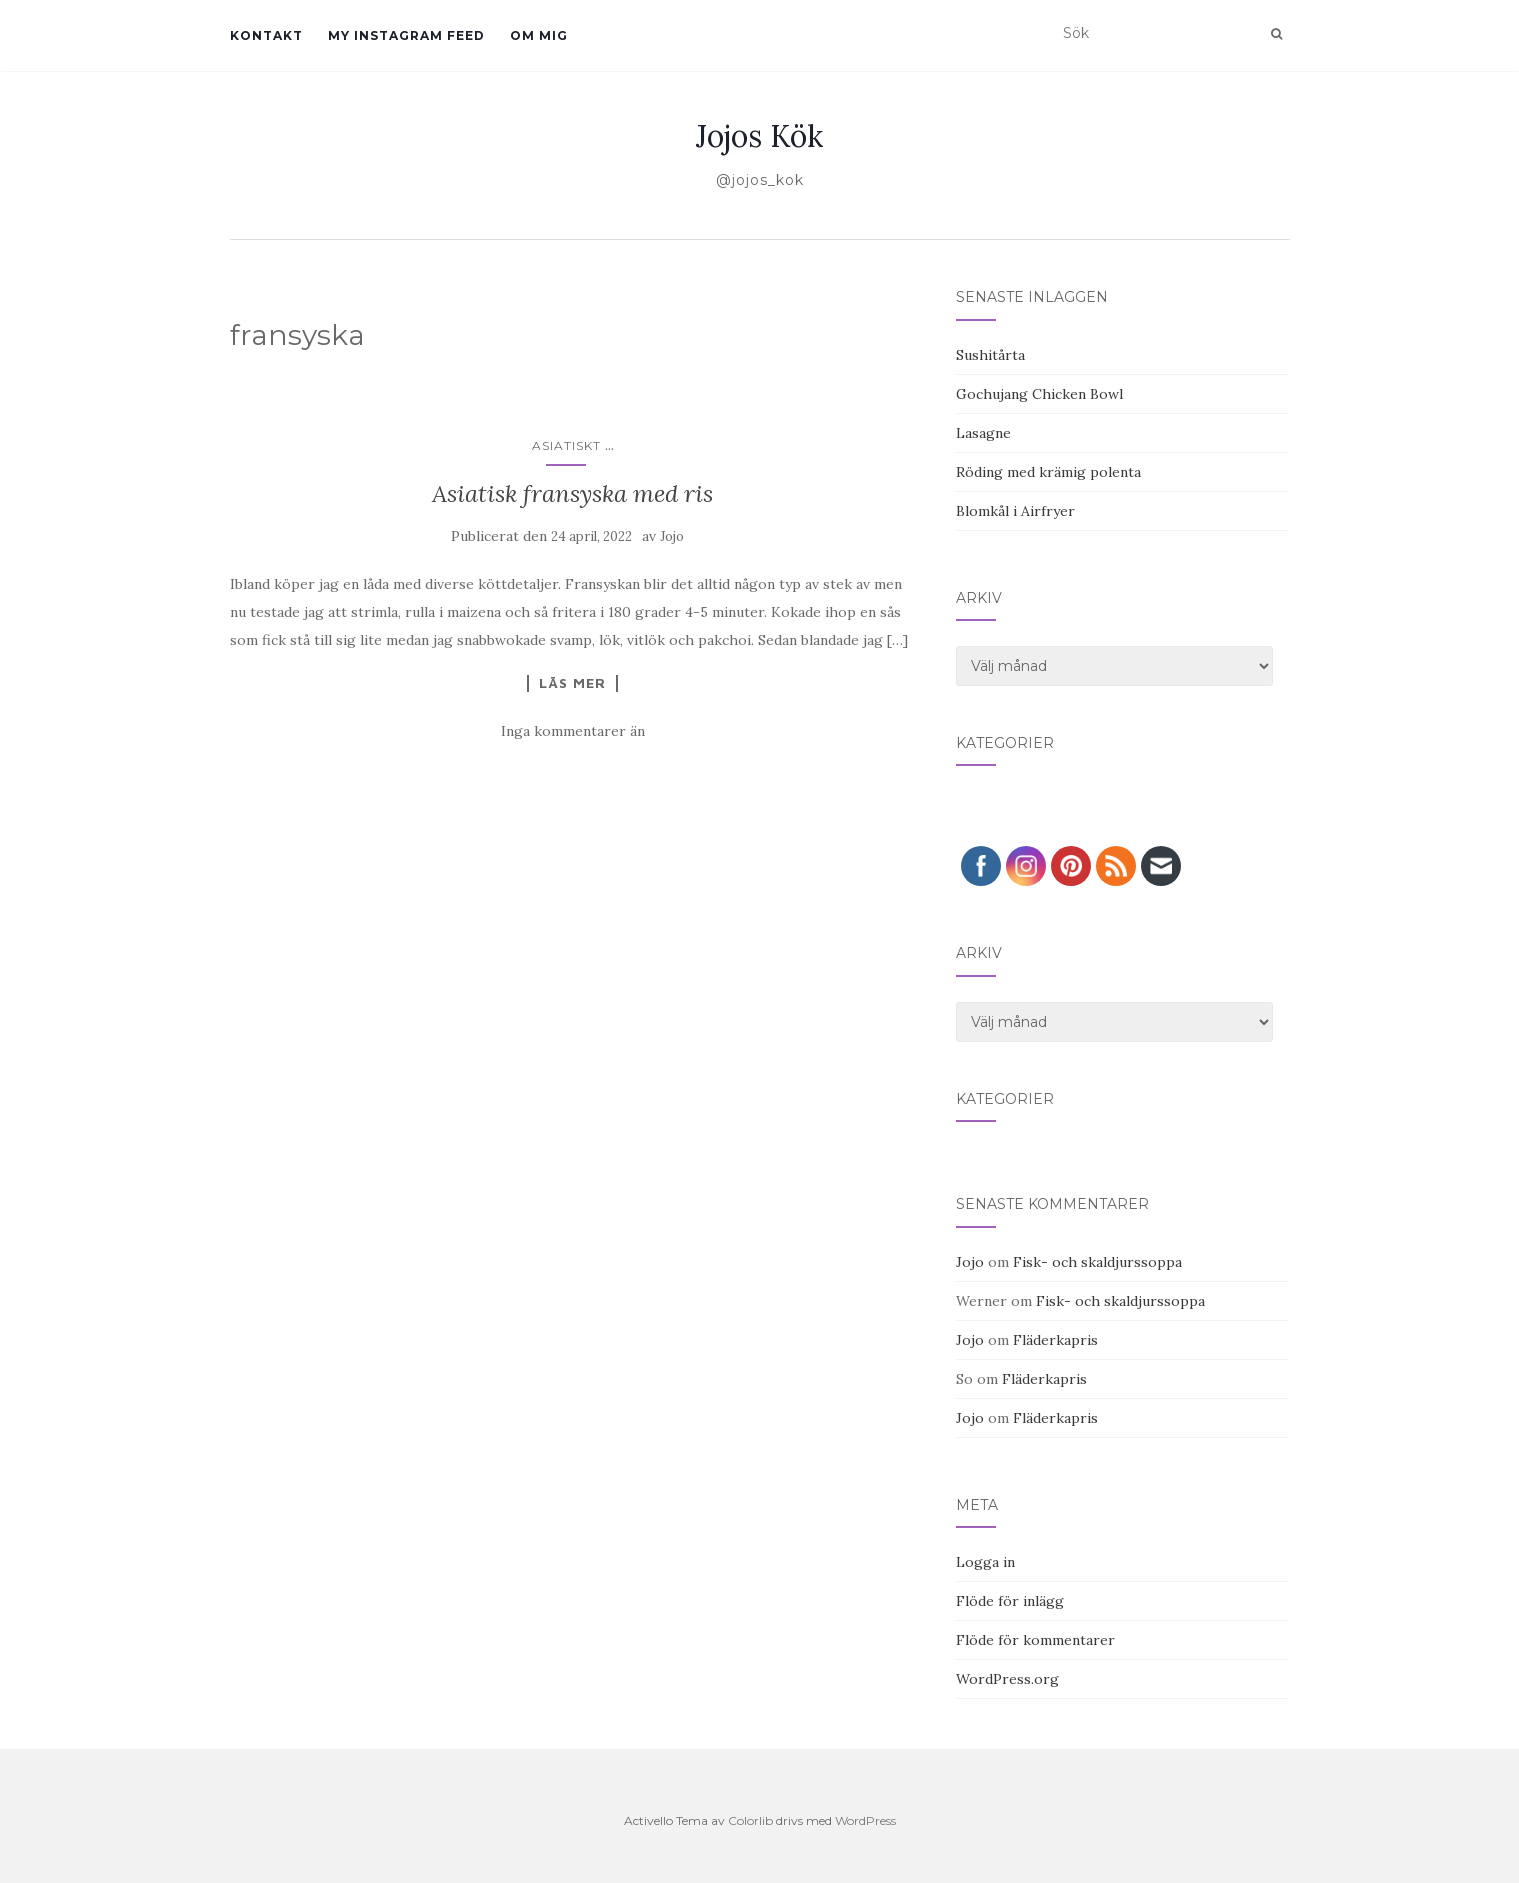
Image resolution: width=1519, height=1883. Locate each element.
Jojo (672, 536)
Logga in (985, 1562)
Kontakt (266, 35)
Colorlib (750, 1820)
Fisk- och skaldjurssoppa (1097, 1262)
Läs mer (572, 683)
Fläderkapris (1055, 1340)
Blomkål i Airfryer (1015, 511)
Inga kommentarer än (573, 731)
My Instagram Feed (406, 35)
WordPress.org (1007, 1679)
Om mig (539, 35)
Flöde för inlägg (1010, 1601)
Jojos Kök (759, 136)
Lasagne (983, 433)
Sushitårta (990, 355)
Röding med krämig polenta (1048, 472)
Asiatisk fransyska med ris (572, 493)
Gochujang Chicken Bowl (1039, 394)
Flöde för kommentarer (1035, 1640)
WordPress (865, 1820)
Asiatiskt (566, 445)
